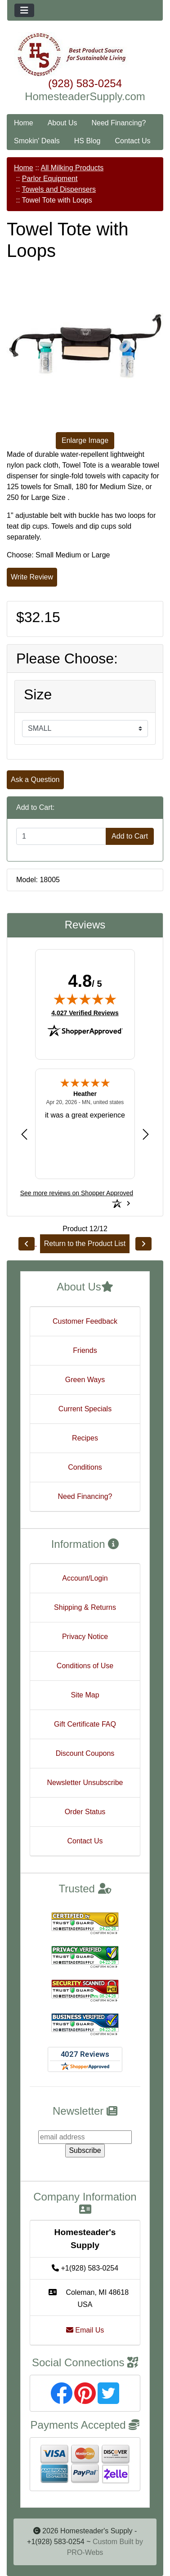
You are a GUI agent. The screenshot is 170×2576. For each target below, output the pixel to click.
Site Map (85, 1695)
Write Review (32, 577)
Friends (85, 1350)
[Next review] (146, 1134)
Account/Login (84, 1578)
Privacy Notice (85, 1636)
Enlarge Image (85, 440)
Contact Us (132, 141)
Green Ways (85, 1379)
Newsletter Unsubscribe (85, 1782)
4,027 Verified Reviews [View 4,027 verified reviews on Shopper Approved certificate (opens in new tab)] (84, 1012)
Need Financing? (119, 123)
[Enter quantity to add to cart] (61, 836)
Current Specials (85, 1409)
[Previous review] (24, 1134)
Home (23, 123)
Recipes (85, 1438)
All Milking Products (72, 168)
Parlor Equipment (50, 178)
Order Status (85, 1812)
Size (38, 694)
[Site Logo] (85, 54)
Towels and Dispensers (59, 189)
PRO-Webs (85, 2552)
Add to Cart (130, 836)
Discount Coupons (85, 1753)
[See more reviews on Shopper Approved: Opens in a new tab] (76, 1193)
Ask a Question (35, 779)
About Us (62, 123)
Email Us (85, 2330)
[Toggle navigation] (24, 10)
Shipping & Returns (85, 1607)
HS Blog (87, 141)
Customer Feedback (85, 1321)
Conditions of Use (85, 1666)
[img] (85, 999)
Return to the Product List (84, 1243)
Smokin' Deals (37, 141)
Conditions (85, 1467)
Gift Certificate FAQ (85, 1724)
